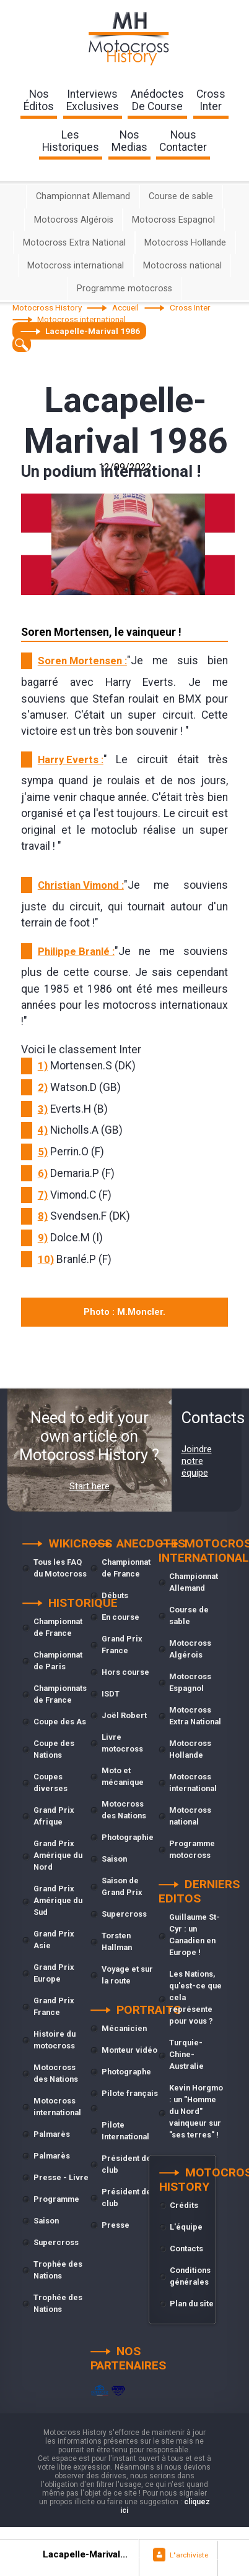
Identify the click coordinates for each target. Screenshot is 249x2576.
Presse (115, 2225)
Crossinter (210, 100)
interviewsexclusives (92, 100)
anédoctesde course (157, 100)
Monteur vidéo (129, 2050)
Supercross (56, 2242)
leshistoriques (70, 141)
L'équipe (186, 2227)
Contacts (186, 2248)
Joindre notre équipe (196, 1461)
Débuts (115, 1595)
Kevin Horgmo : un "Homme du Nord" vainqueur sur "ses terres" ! (196, 2111)
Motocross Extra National (74, 242)
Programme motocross (124, 288)
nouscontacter (183, 141)
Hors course (125, 1672)
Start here (89, 1486)
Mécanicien (124, 2028)
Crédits (184, 2205)
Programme (56, 2199)
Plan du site (192, 2303)
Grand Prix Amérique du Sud (57, 1900)
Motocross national (182, 265)
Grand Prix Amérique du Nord (57, 1855)
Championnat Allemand (83, 196)
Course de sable (181, 196)
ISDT (111, 1693)
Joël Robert (124, 1715)
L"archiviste (189, 2555)
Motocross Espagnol (173, 220)
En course (120, 1617)
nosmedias (129, 141)
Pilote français (130, 2093)
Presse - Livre (61, 2177)
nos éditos (39, 100)
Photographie (128, 1837)
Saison (46, 2220)
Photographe (126, 2071)
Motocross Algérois (73, 220)
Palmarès (51, 2134)
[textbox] (22, 344)
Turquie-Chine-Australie (186, 2054)
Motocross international (75, 265)
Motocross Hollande (185, 242)
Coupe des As (59, 1721)
